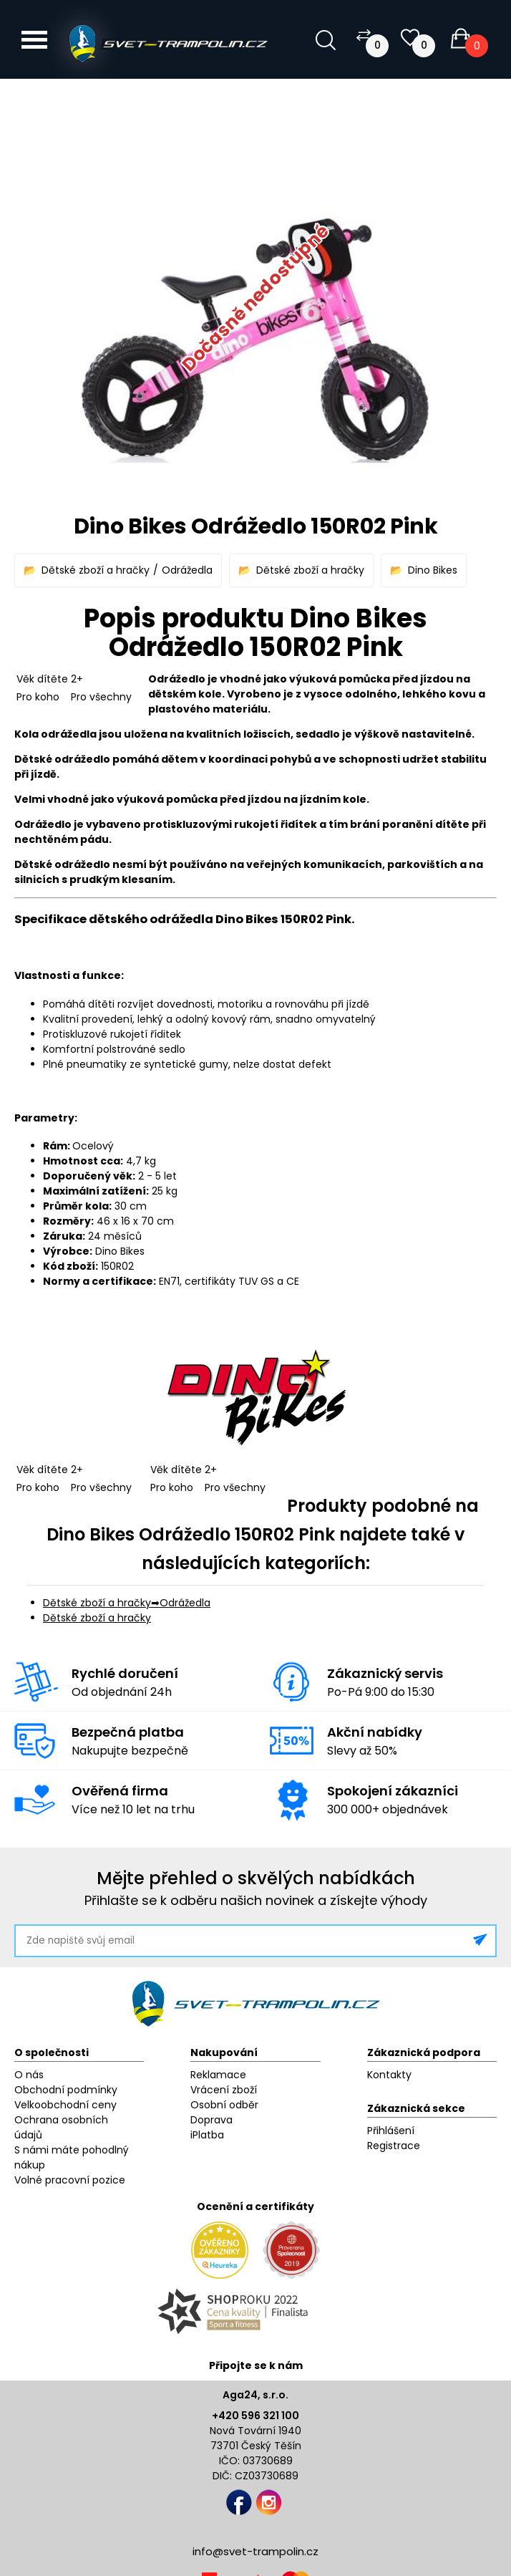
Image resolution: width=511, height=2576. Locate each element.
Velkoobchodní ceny (65, 2105)
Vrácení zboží (223, 2090)
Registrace (393, 2145)
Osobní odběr (224, 2105)
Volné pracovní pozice (69, 2180)
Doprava (211, 2120)
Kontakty (389, 2075)
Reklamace (218, 2075)
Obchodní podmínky (65, 2090)
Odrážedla (187, 570)
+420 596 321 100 (255, 2415)
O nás (29, 2075)
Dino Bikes (432, 570)
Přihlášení (390, 2130)
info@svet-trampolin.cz (255, 2551)
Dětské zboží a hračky (96, 570)
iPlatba (207, 2135)
